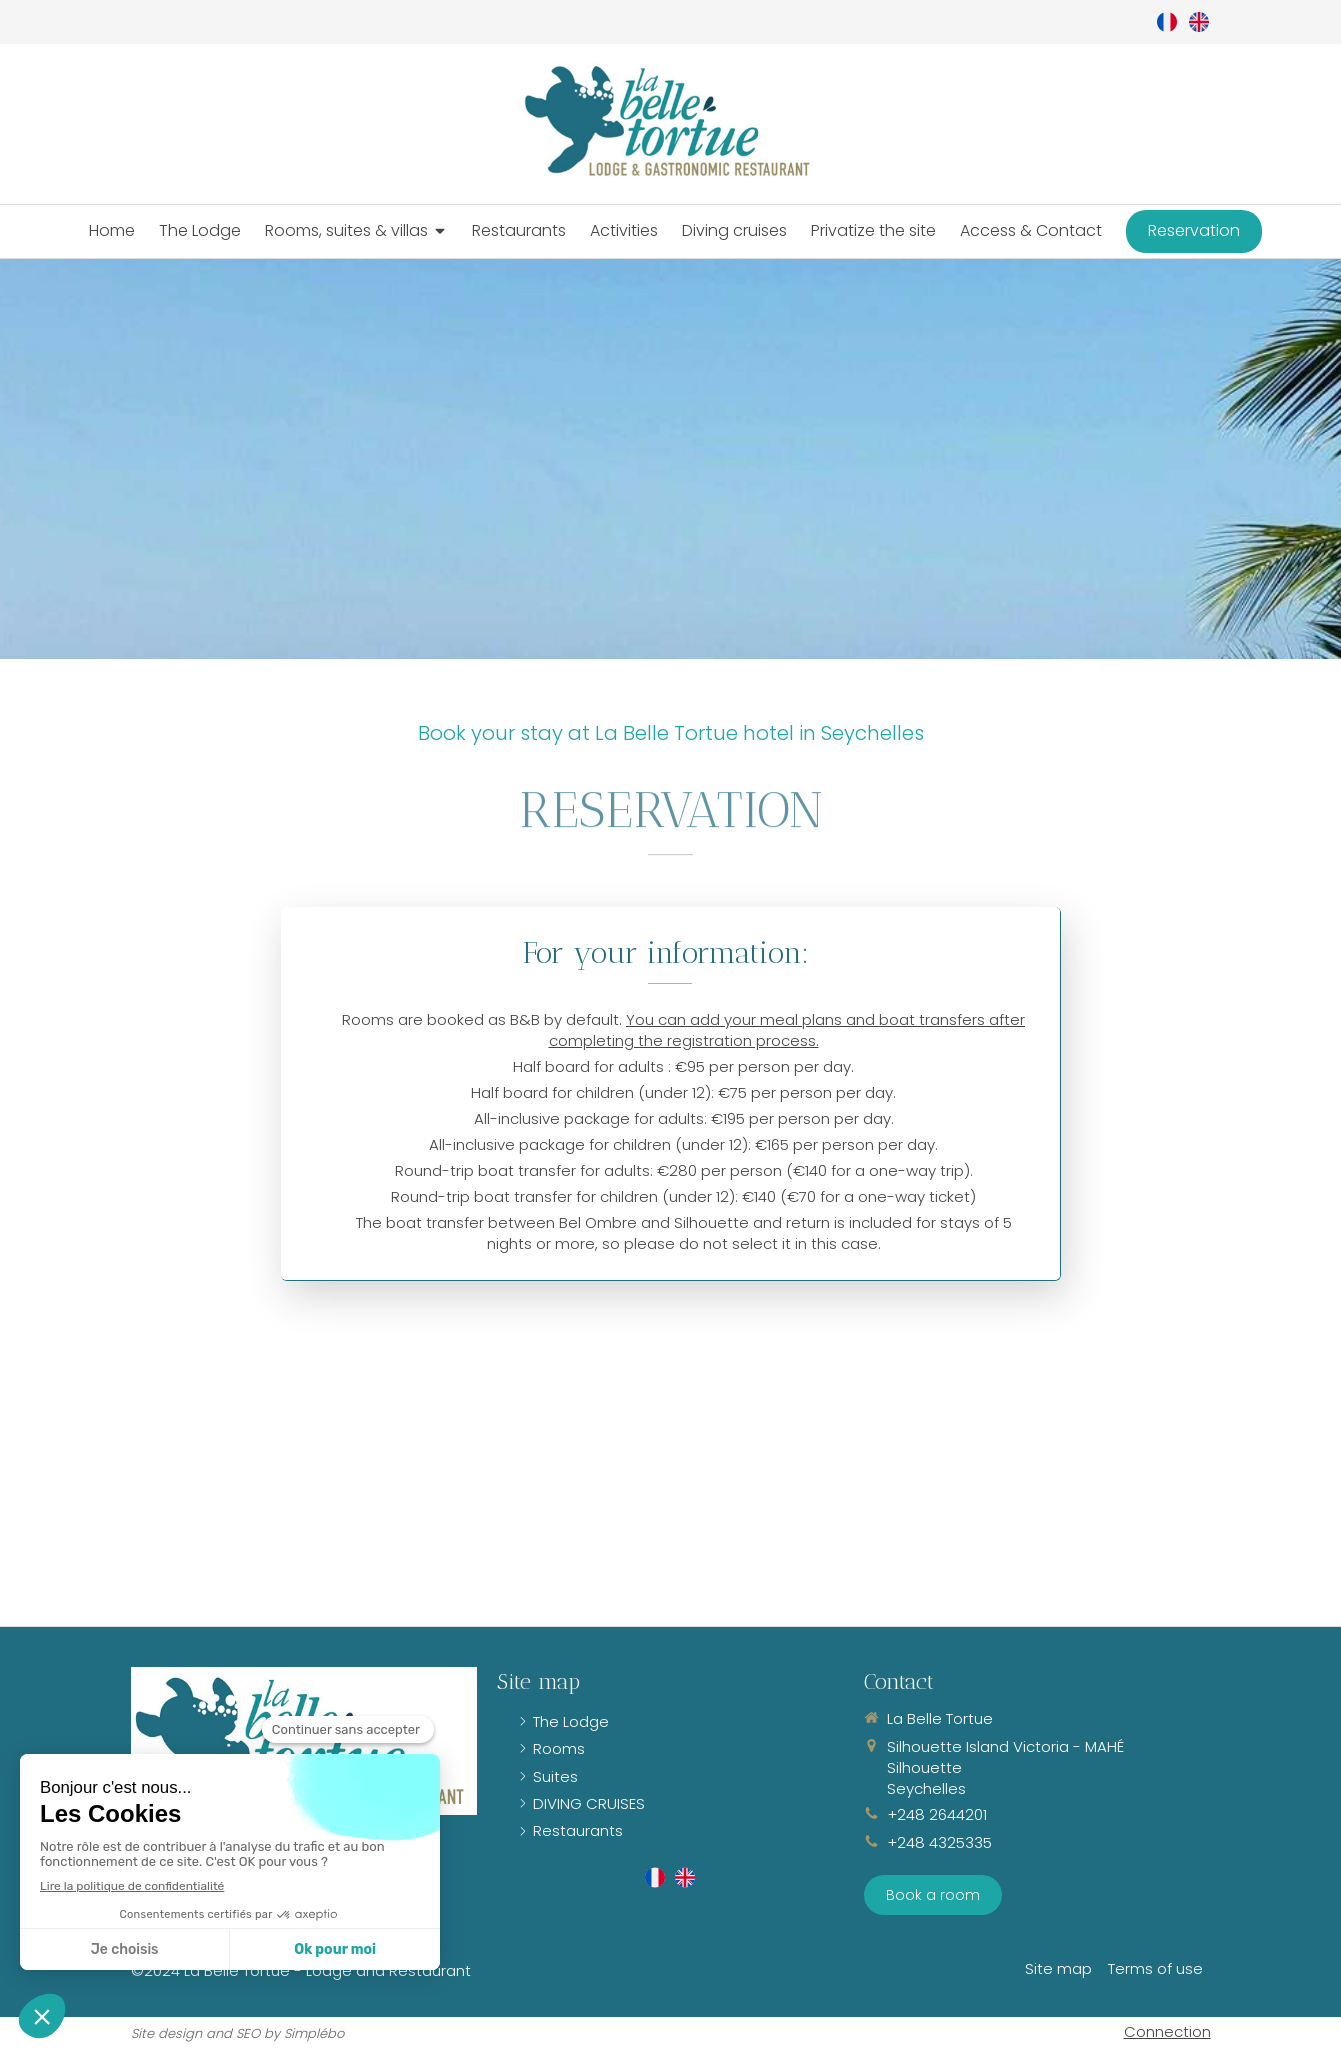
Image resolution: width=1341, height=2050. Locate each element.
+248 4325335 (939, 1842)
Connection (1167, 2031)
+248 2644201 (937, 1814)
